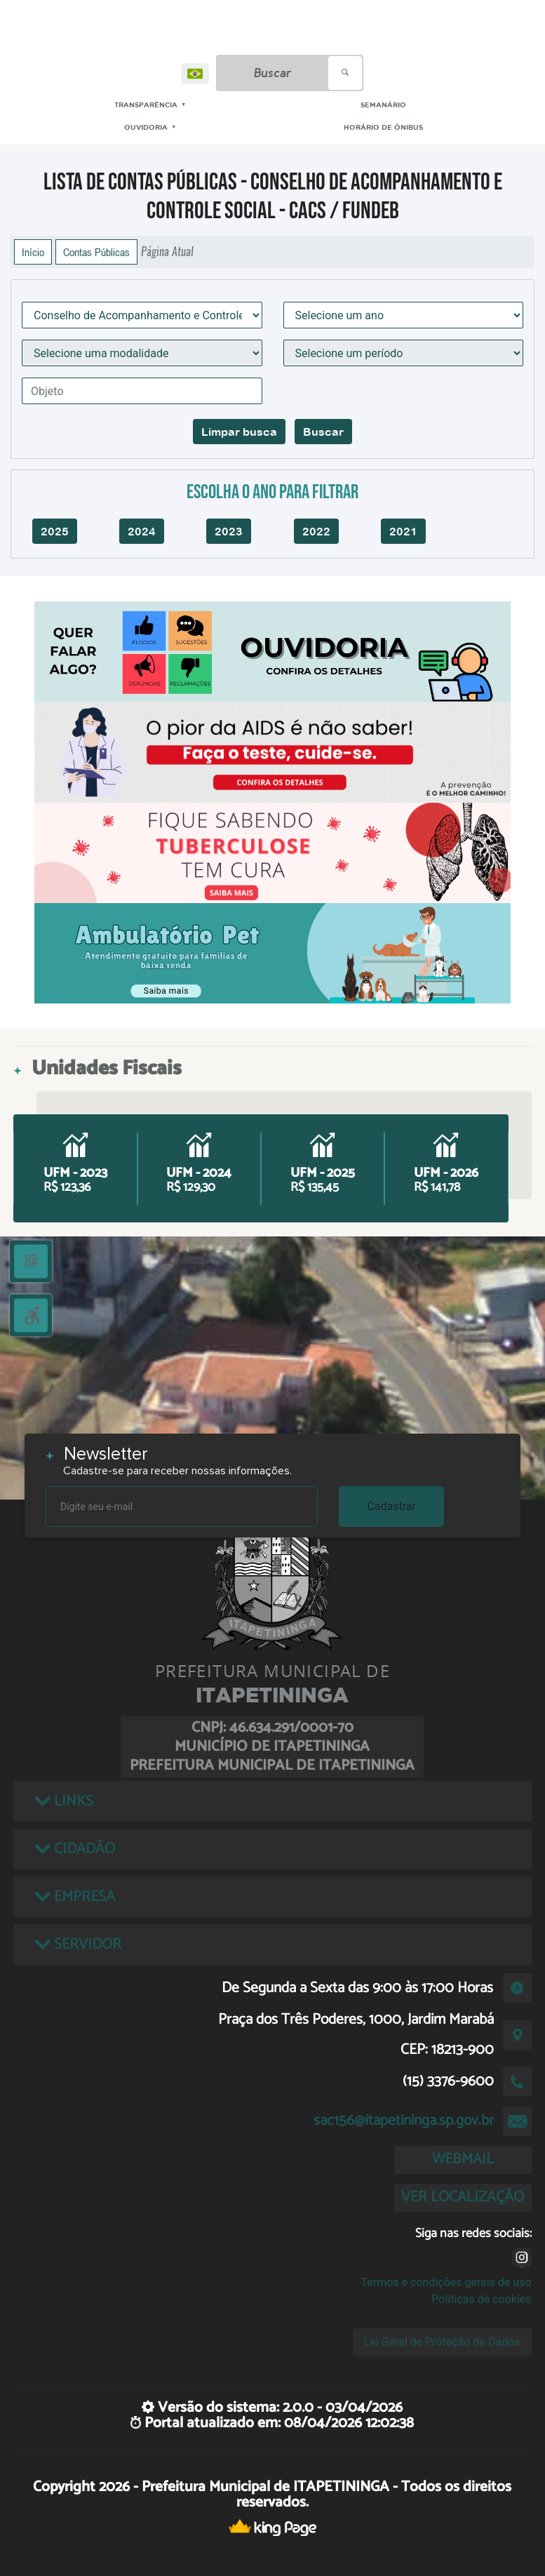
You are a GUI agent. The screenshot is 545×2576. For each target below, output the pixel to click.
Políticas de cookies (481, 2299)
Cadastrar (391, 1506)
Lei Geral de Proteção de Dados (442, 2342)
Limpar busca (239, 431)
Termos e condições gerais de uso (446, 2282)
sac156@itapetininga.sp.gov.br (404, 2121)
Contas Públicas (96, 252)
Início (33, 252)
